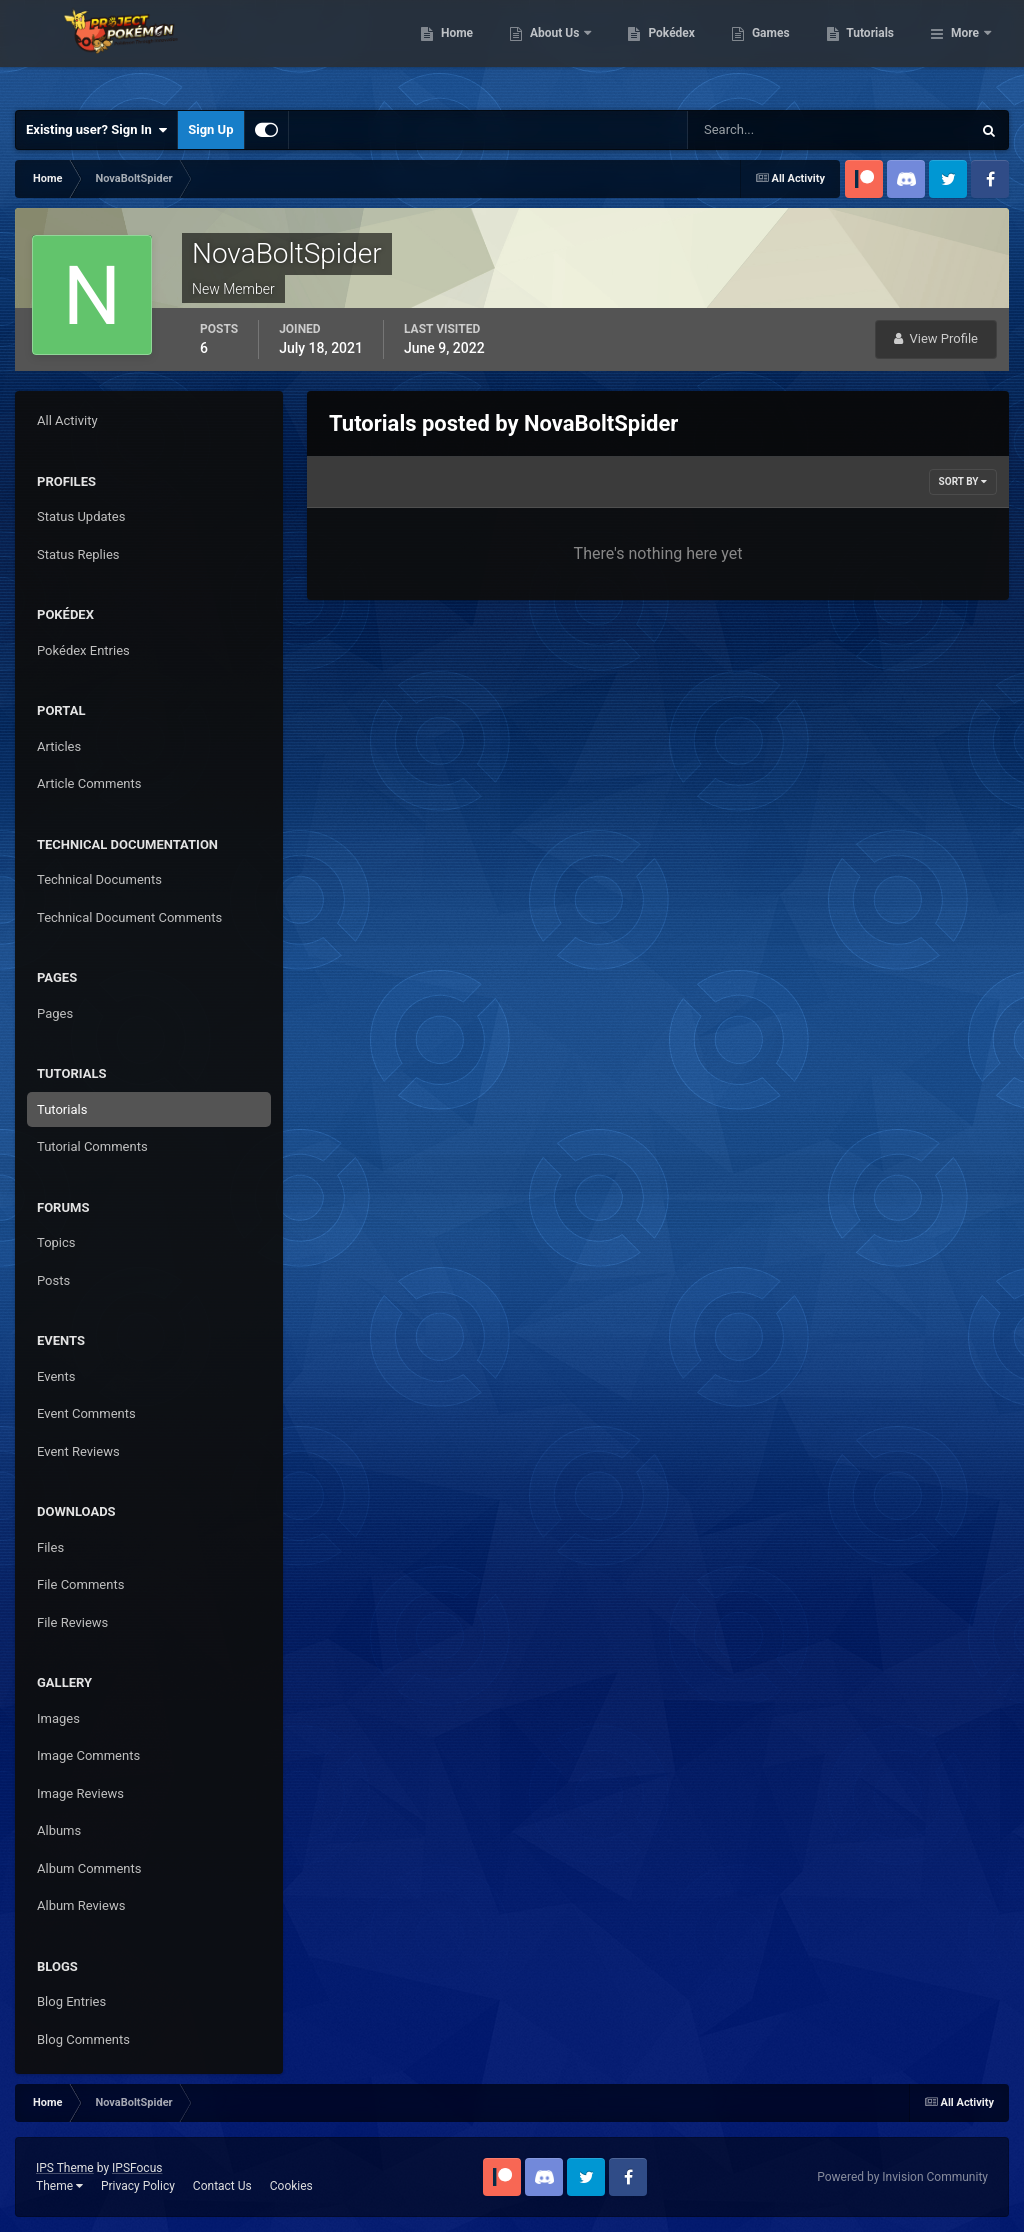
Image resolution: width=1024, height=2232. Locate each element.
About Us (658, 50)
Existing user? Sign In (96, 130)
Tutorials (62, 1109)
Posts (53, 1280)
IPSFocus (137, 2168)
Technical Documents (99, 879)
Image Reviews (80, 1793)
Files (50, 1547)
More (965, 50)
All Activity (67, 420)
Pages (55, 1013)
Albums (59, 1830)
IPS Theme (65, 2168)
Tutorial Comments (92, 1146)
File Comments (80, 1584)
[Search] (768, 130)
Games (873, 50)
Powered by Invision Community (902, 2177)
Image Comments (88, 1755)
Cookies (291, 2186)
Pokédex (775, 50)
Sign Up (210, 129)
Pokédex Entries (83, 650)
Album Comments (89, 1868)
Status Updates (81, 516)
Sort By (963, 481)
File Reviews (72, 1622)
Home (559, 50)
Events (56, 1376)
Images (58, 1718)
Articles (59, 746)
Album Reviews (81, 1905)
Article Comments (89, 783)
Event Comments (86, 1413)
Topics (56, 1242)
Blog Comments (83, 2039)
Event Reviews (78, 1451)
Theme (59, 2186)
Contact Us (222, 2186)
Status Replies (78, 554)
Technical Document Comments (129, 917)
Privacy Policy (138, 2186)
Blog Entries (71, 2001)
